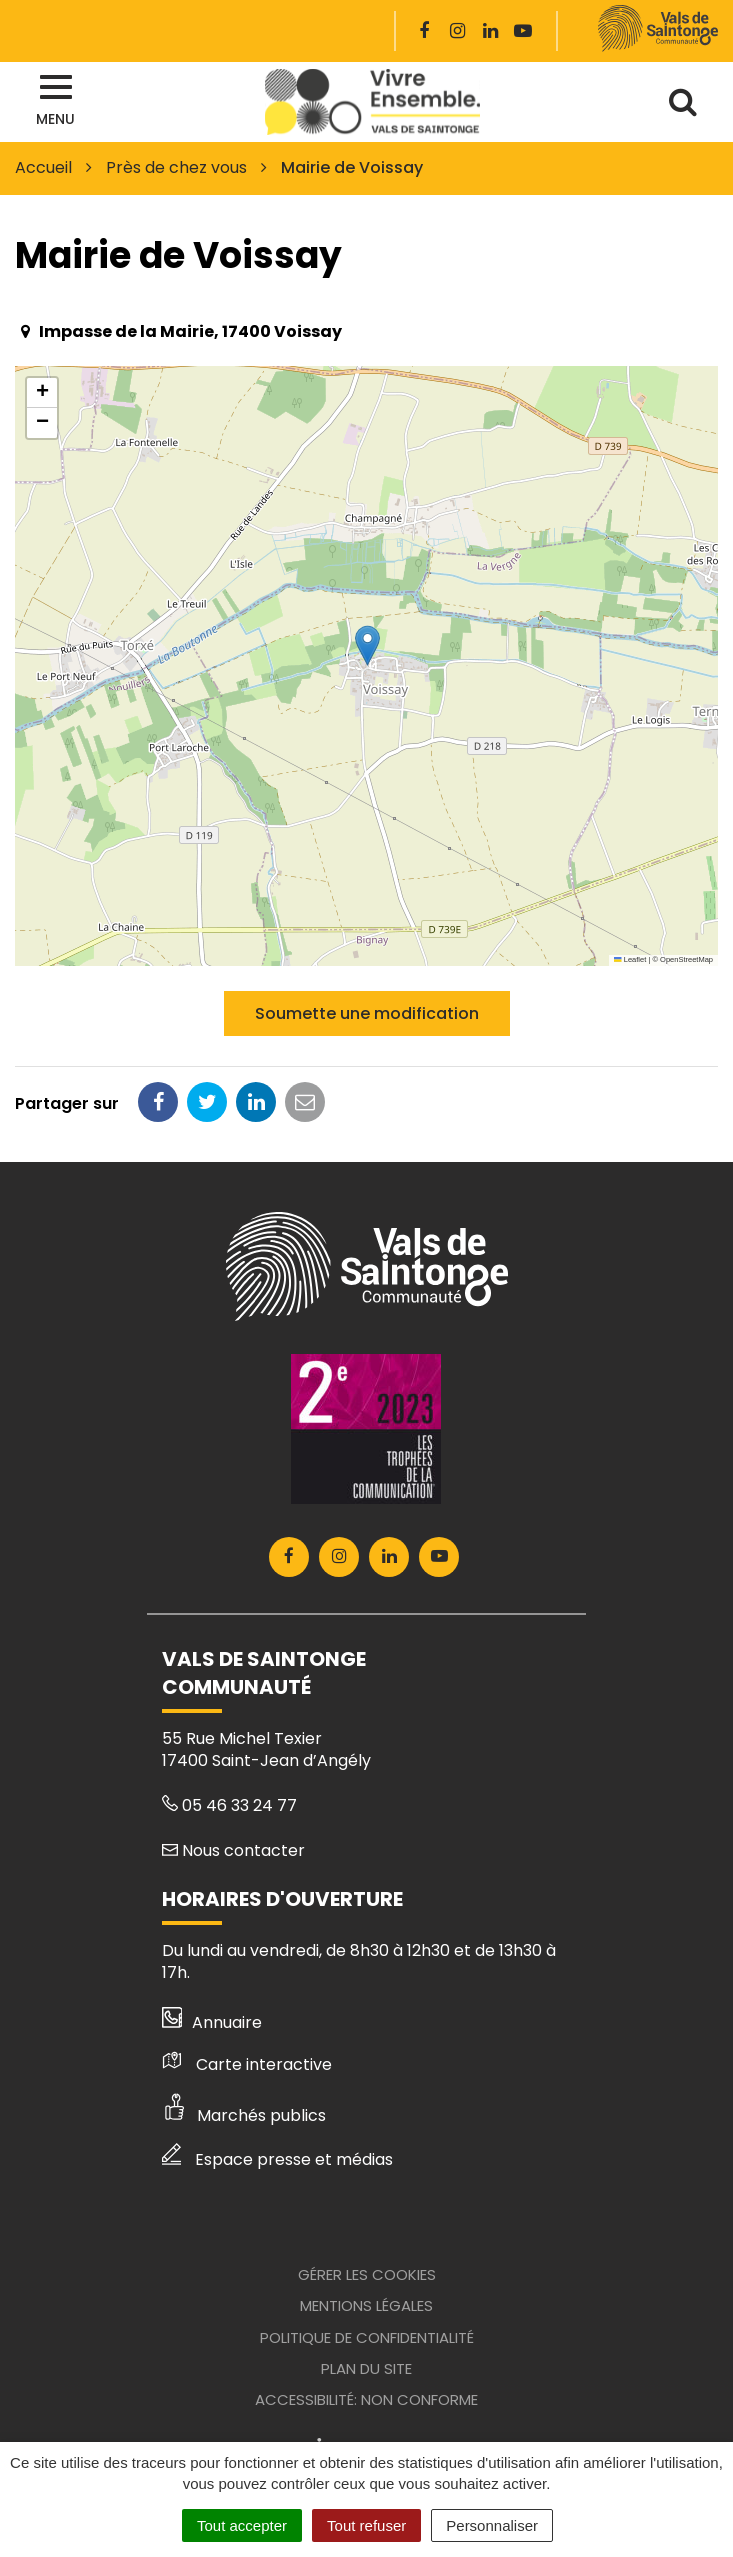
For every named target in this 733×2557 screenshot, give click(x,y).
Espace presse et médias (277, 2159)
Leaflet (630, 959)
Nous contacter (233, 1850)
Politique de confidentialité (367, 2337)
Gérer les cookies (367, 2274)
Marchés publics (244, 2115)
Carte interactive (247, 2064)
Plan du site (366, 2368)
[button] (367, 645)
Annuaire (212, 2022)
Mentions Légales (366, 2305)
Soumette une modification (367, 1013)
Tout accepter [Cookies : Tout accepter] (242, 2525)
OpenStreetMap (686, 959)
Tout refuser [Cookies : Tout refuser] (366, 2525)
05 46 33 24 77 (229, 1805)
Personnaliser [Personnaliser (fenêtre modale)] (492, 2525)
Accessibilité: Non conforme (366, 2399)
